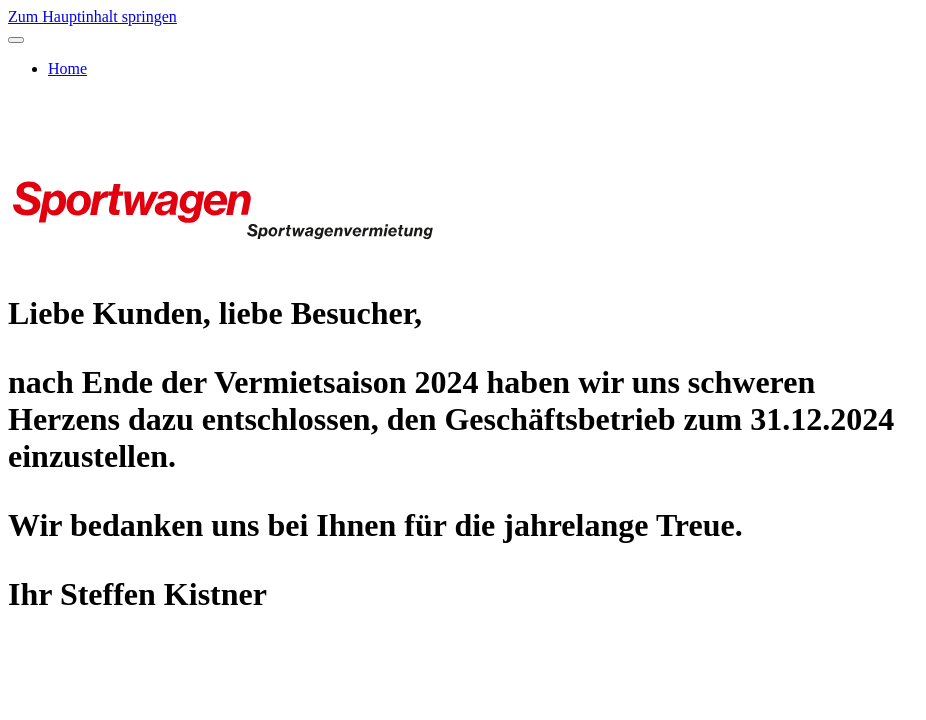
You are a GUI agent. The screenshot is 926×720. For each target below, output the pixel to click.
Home (67, 68)
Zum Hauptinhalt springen (92, 16)
